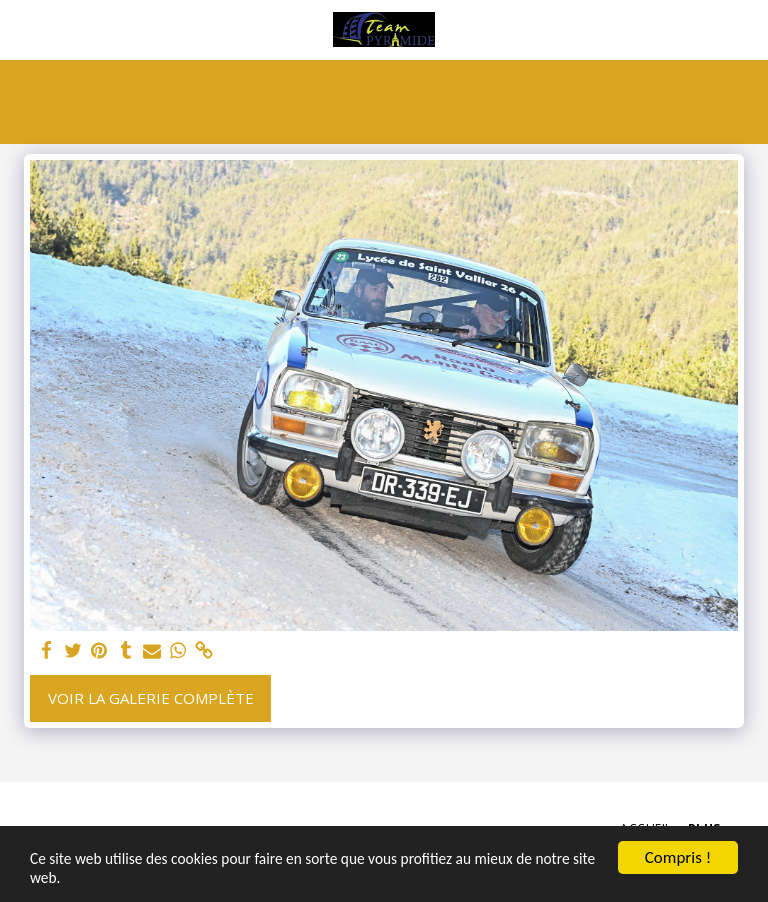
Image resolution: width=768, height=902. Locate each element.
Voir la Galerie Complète (151, 698)
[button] (22, 28)
